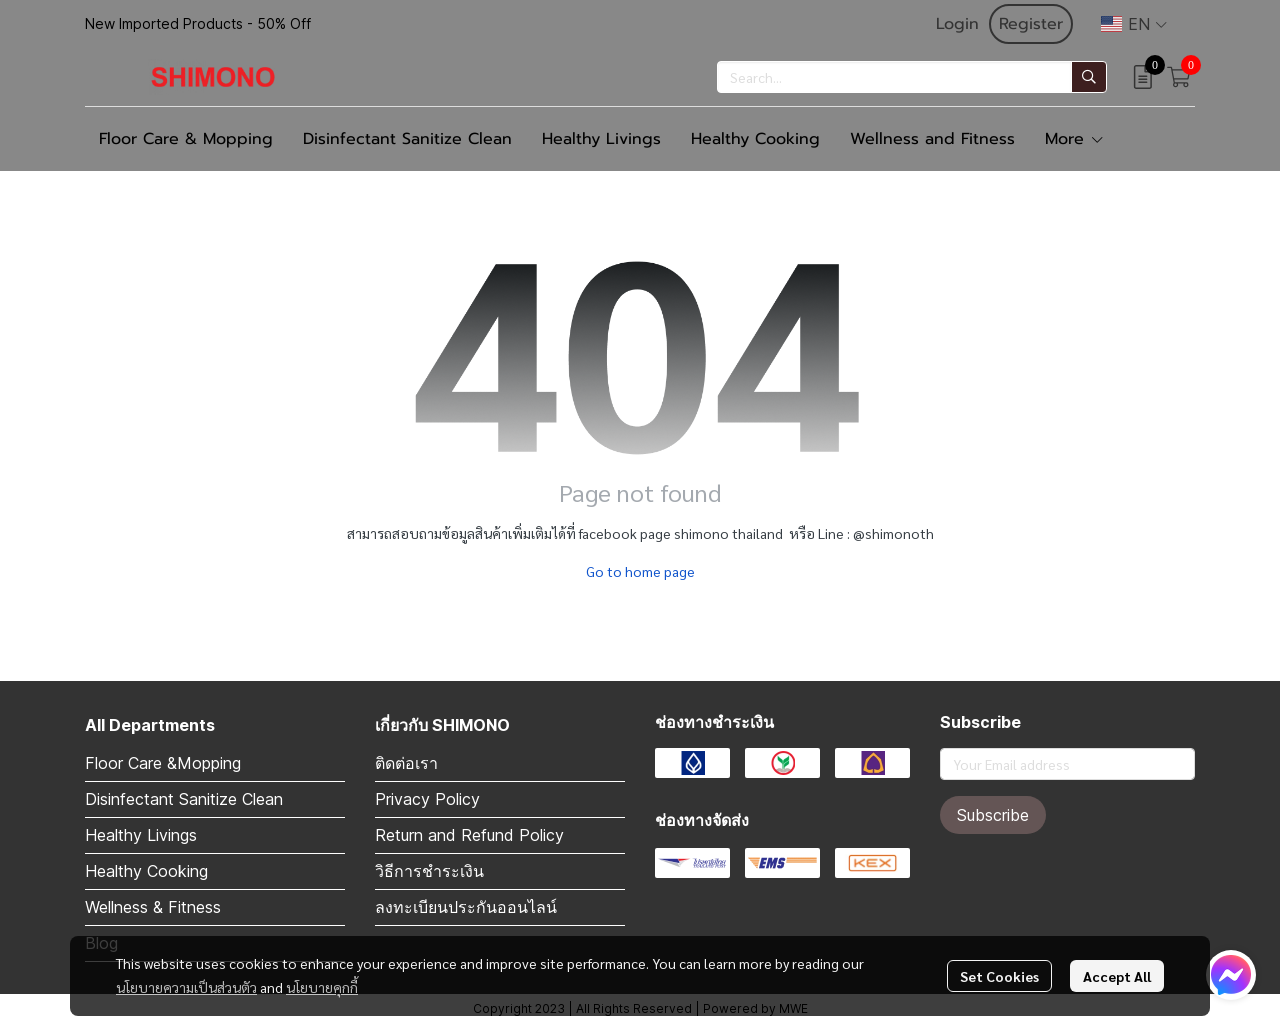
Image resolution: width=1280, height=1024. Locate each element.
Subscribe (993, 815)
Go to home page (640, 571)
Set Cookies (999, 976)
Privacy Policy (427, 799)
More (1075, 139)
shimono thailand (728, 533)
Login (957, 24)
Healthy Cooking (146, 871)
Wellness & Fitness (153, 907)
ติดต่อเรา (406, 763)
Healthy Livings (141, 835)
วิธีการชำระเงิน (429, 871)
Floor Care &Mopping (163, 763)
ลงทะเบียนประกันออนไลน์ (466, 907)
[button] (1134, 24)
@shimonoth (893, 533)
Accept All (1117, 976)
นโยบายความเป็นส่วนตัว (186, 987)
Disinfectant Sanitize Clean (184, 799)
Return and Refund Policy (469, 835)
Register (1031, 24)
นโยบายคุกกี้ (322, 987)
